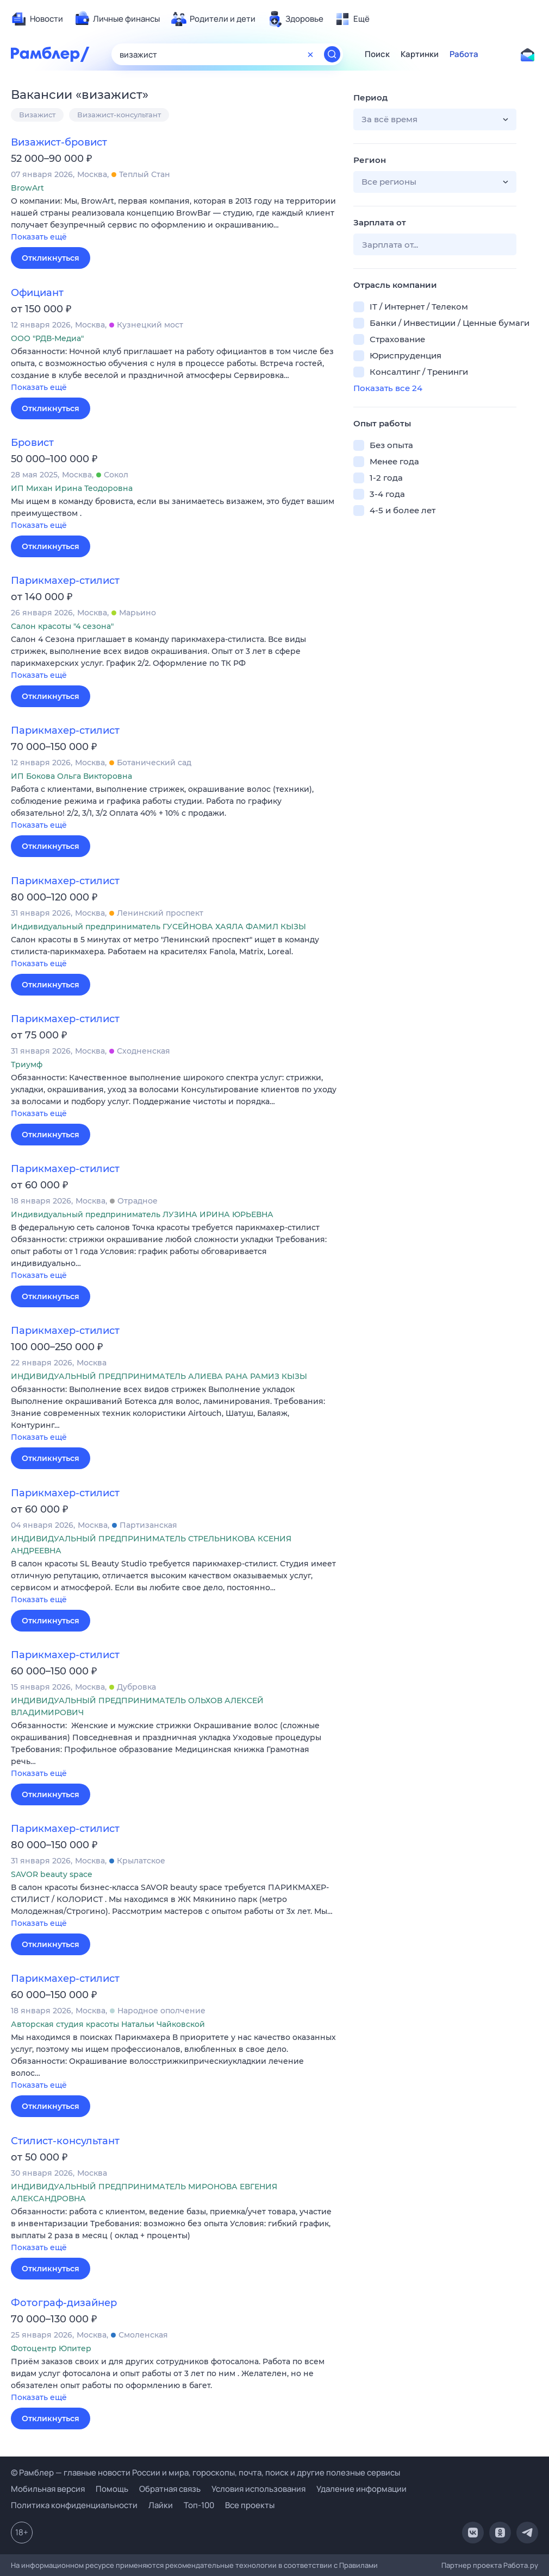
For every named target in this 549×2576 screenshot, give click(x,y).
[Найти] (332, 54)
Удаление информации (361, 2489)
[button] (174, 219)
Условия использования (258, 2489)
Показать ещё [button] (39, 237)
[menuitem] (37, 19)
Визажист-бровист (59, 142)
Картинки (420, 54)
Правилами (358, 2565)
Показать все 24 (387, 388)
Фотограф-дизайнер (64, 2303)
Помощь (112, 2489)
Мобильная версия (48, 2489)
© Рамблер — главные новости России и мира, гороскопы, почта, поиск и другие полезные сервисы (205, 2472)
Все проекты (249, 2505)
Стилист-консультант (65, 2141)
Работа (464, 54)
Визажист (37, 114)
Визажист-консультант (119, 114)
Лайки (160, 2505)
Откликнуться (50, 258)
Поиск (377, 54)
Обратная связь (170, 2489)
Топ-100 (199, 2505)
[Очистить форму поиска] (310, 54)
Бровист (32, 443)
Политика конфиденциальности (74, 2505)
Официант (37, 293)
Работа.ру (520, 2565)
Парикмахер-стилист (65, 581)
